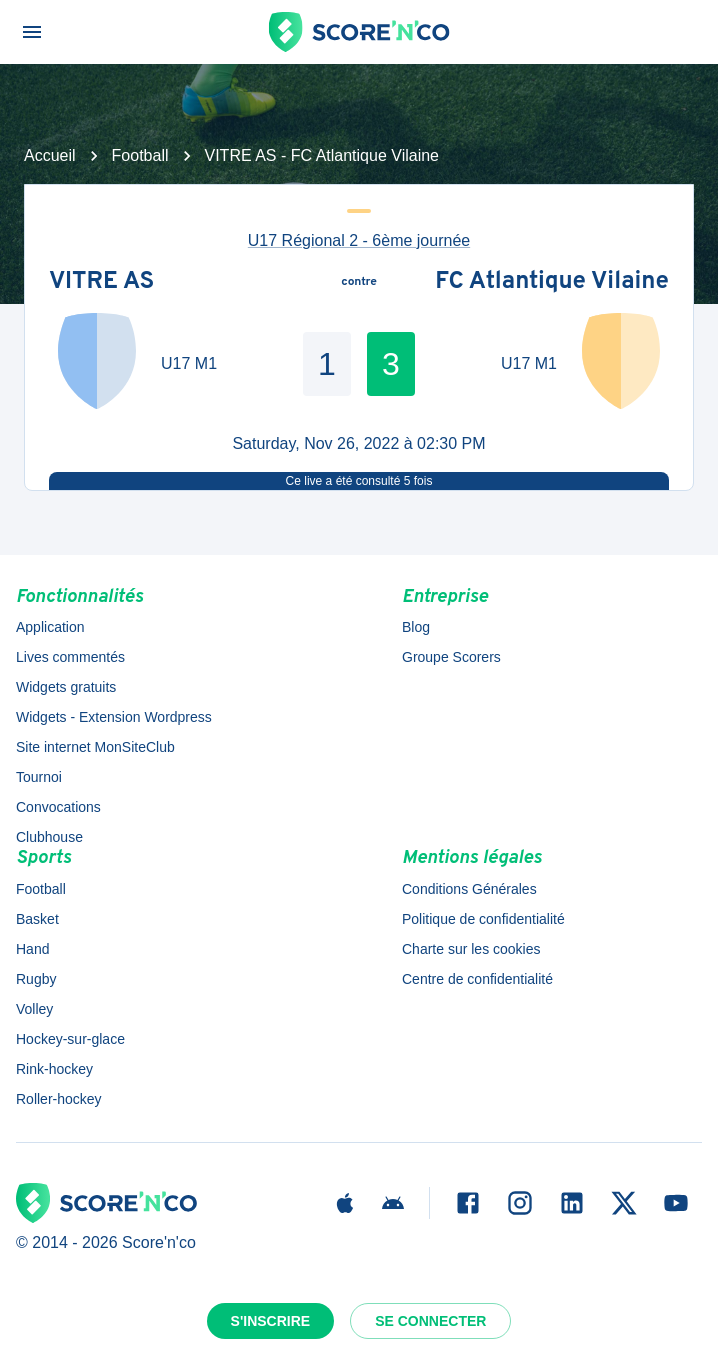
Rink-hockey (54, 1069)
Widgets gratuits (66, 687)
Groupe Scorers (451, 657)
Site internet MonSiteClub (95, 747)
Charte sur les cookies (471, 949)
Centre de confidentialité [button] (477, 979)
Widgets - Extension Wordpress (114, 717)
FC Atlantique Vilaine (552, 283)
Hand (32, 949)
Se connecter (430, 1321)
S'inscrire (271, 1321)
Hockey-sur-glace (70, 1039)
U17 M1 (189, 363)
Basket (37, 919)
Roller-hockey (59, 1099)
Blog (416, 627)
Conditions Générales (469, 889)
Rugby (36, 979)
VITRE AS (101, 283)
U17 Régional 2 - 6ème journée (359, 240)
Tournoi (39, 777)
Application (50, 627)
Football (140, 155)
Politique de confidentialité (483, 919)
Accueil (50, 155)
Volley (34, 1009)
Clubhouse (49, 837)
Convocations (58, 807)
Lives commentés (70, 657)
